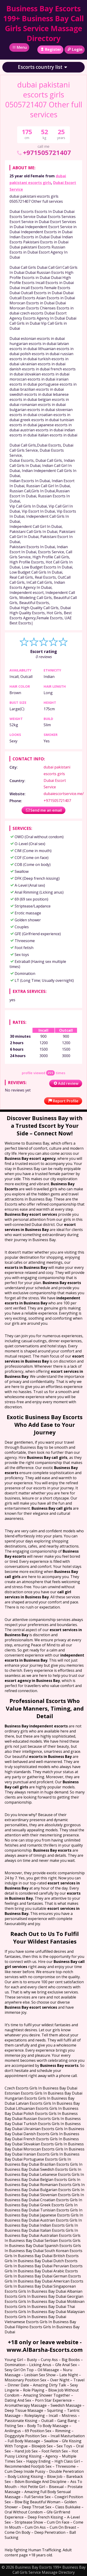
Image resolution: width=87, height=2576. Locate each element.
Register (50, 49)
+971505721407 (43, 152)
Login (74, 49)
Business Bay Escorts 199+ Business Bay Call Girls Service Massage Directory (43, 23)
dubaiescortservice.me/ (64, 793)
